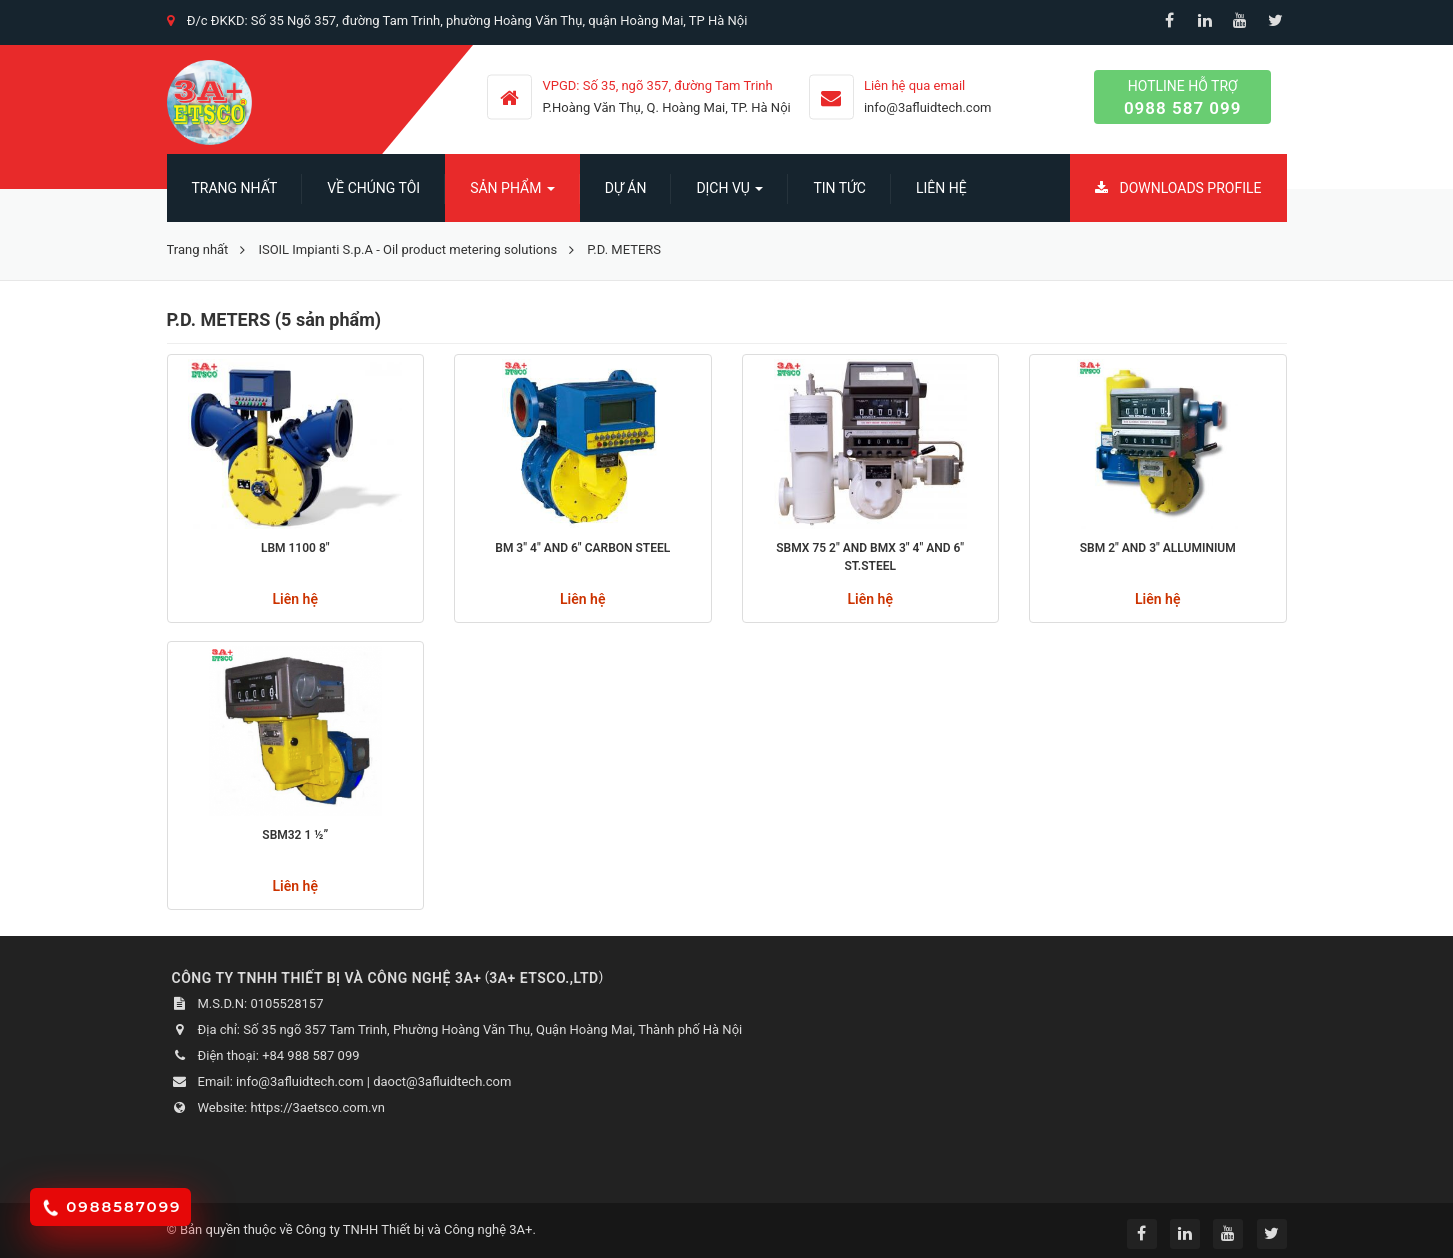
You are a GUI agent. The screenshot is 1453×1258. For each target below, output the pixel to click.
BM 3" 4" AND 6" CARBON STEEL (582, 548)
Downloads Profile (1178, 188)
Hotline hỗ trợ (1183, 98)
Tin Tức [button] (839, 188)
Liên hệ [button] (941, 188)
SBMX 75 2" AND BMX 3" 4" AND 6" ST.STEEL (870, 557)
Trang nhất (235, 188)
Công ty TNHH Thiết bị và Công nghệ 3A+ (414, 1229)
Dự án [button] (626, 188)
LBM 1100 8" (295, 548)
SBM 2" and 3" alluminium (1158, 548)
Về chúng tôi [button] (373, 188)
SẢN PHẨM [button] (512, 194)
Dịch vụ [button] (729, 194)
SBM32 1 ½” (295, 835)
